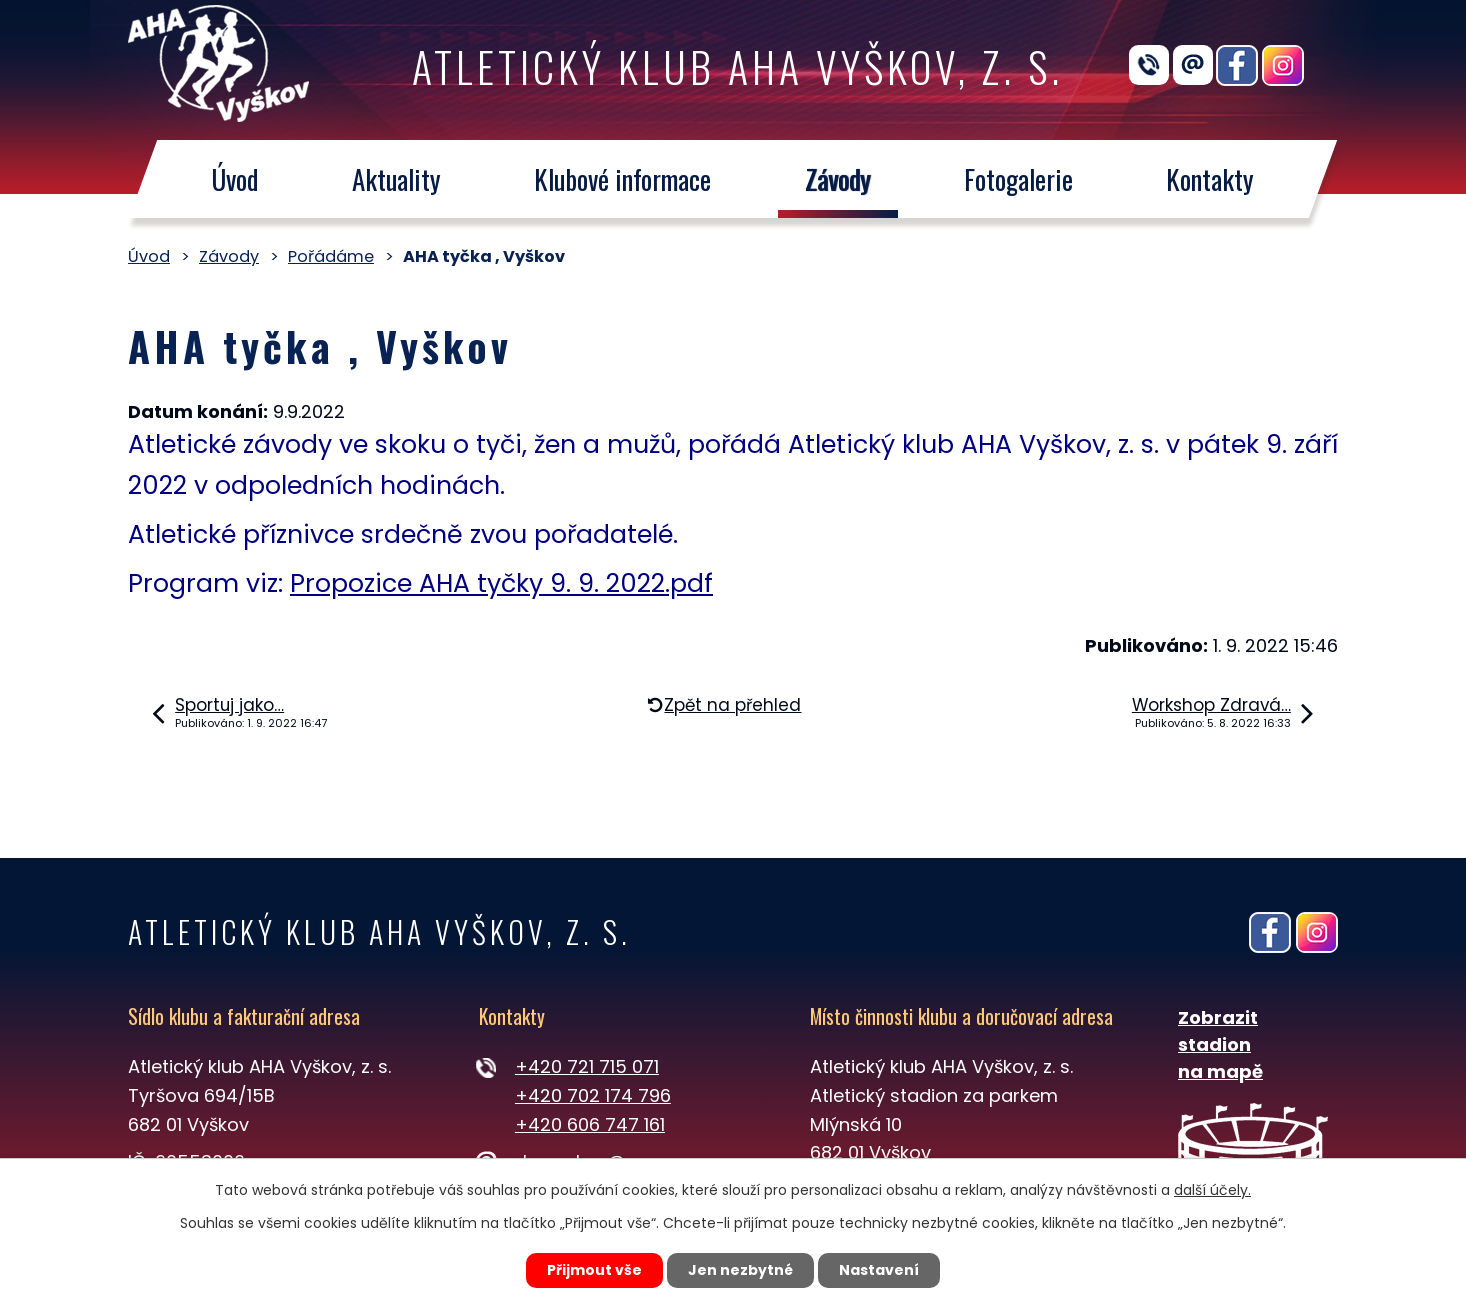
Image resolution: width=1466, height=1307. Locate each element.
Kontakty (1211, 179)
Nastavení (879, 1270)
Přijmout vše (594, 1270)
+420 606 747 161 (590, 1124)
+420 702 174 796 (593, 1095)
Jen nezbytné (740, 1270)
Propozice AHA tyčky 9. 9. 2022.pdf (501, 583)
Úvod (234, 179)
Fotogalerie (1018, 179)
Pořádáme (331, 256)
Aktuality (396, 179)
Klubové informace (622, 179)
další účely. (1212, 1190)
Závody (838, 179)
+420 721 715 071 (587, 1066)
